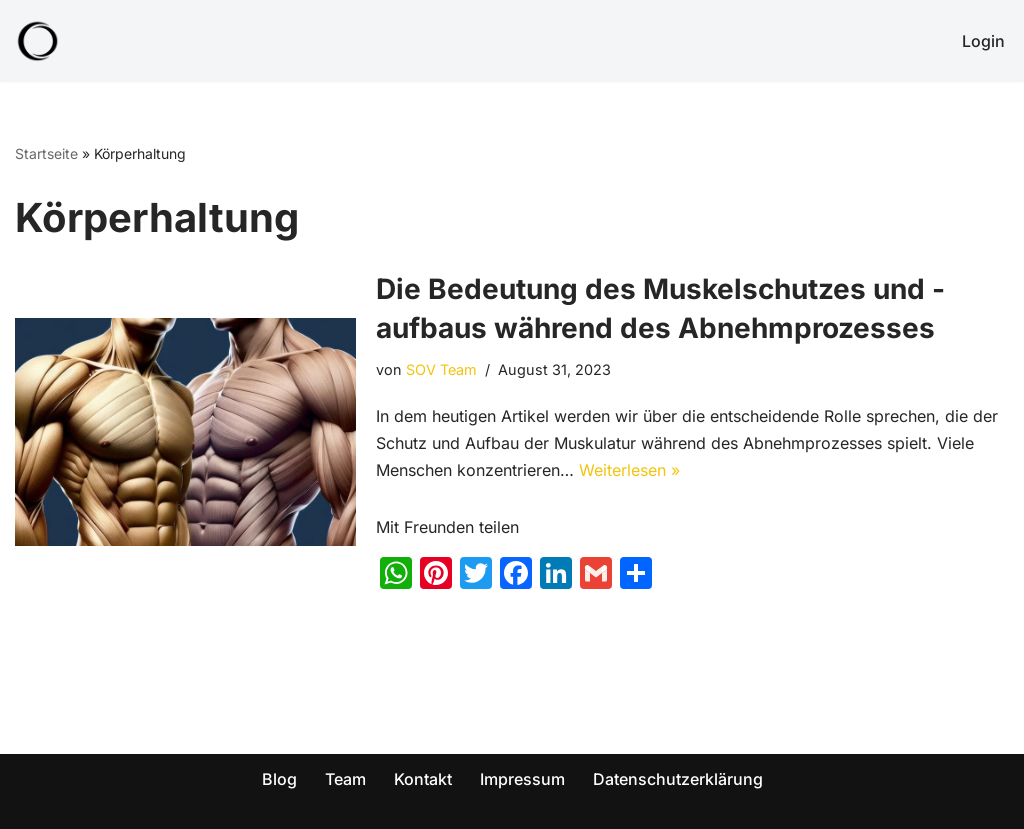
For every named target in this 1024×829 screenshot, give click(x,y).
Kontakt (423, 779)
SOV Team (441, 369)
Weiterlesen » (629, 470)
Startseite (46, 153)
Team (345, 779)
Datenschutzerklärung (678, 779)
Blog (279, 779)
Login (983, 41)
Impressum (522, 779)
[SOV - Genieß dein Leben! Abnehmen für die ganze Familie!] (38, 41)
